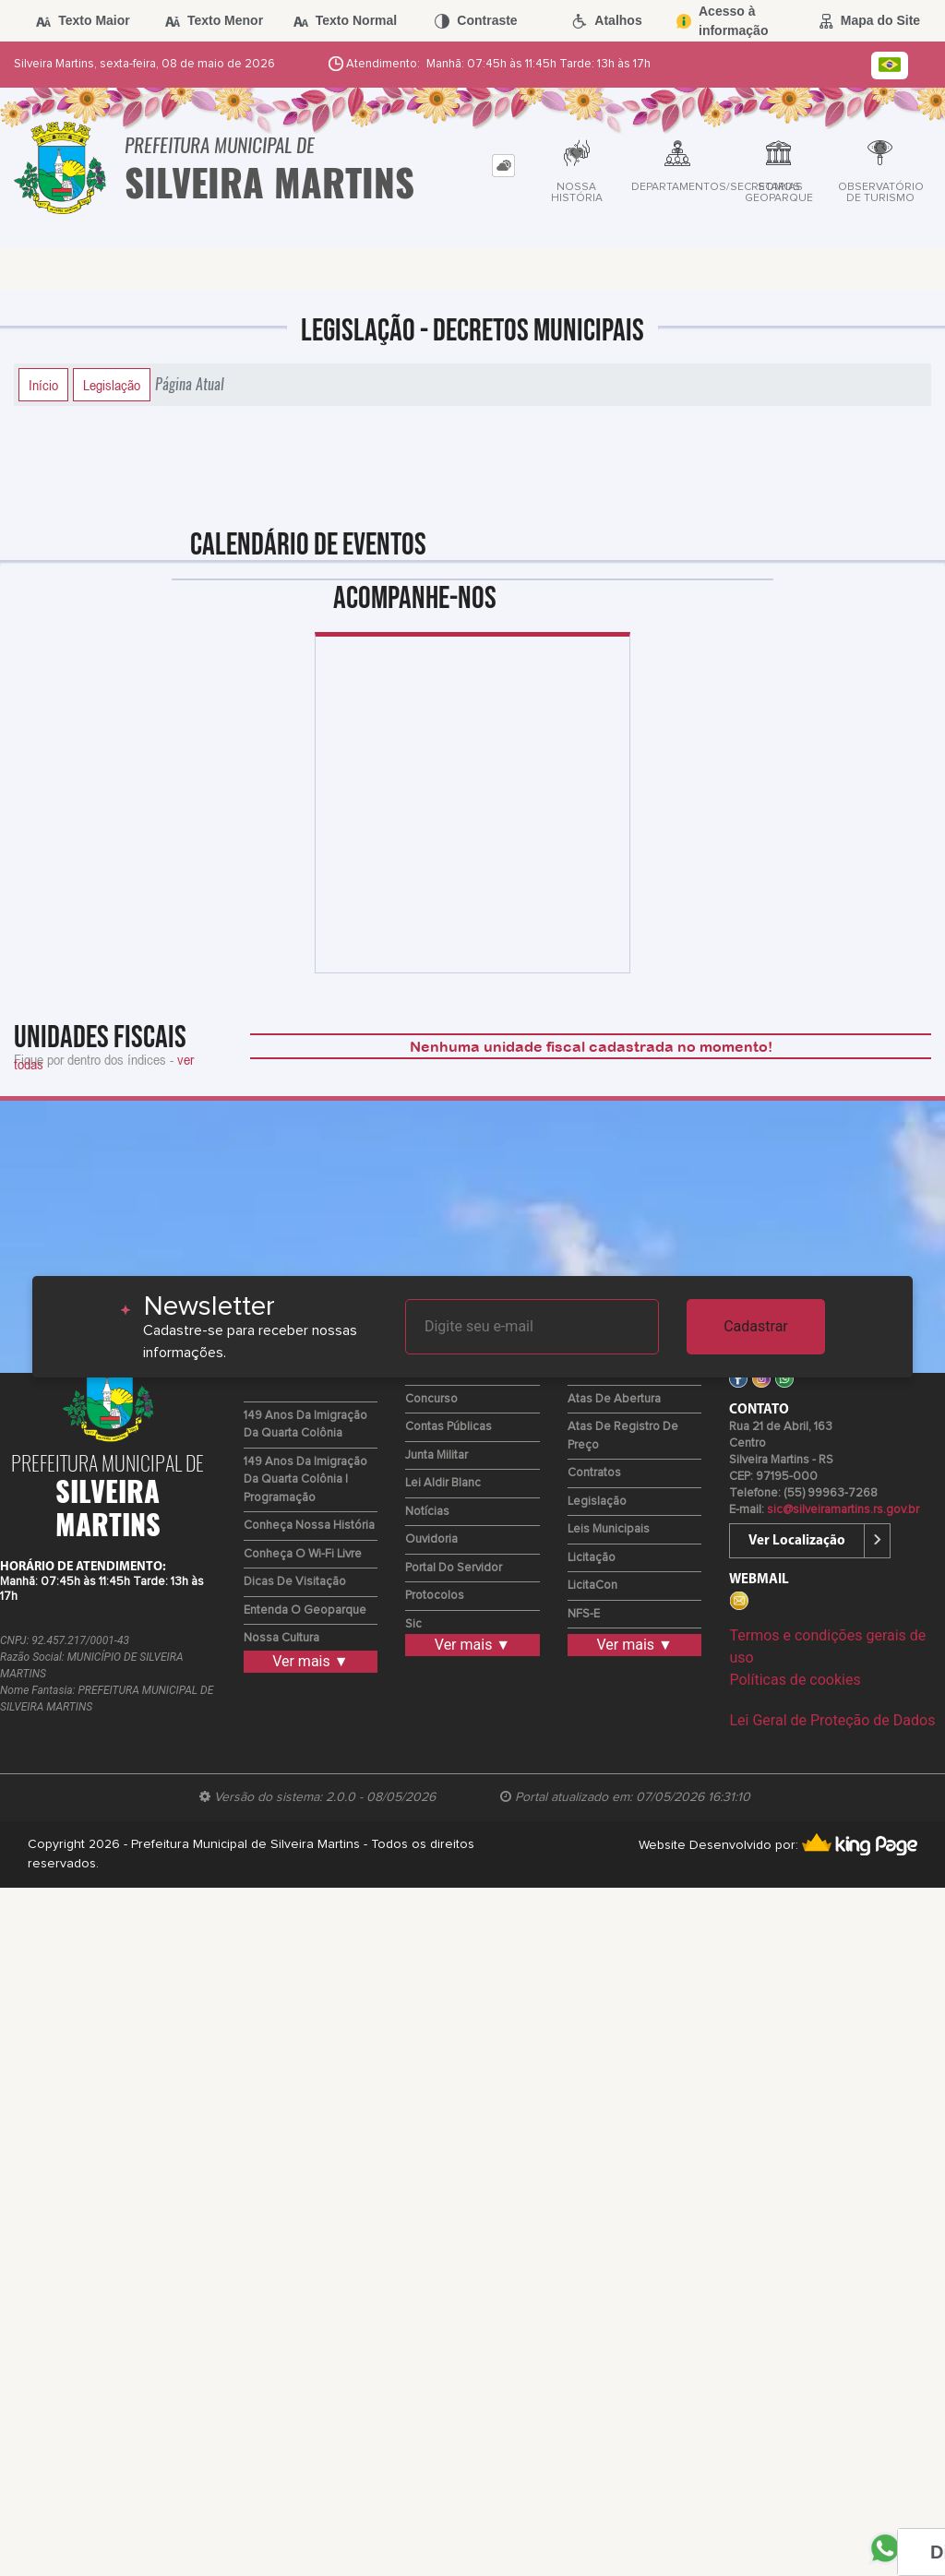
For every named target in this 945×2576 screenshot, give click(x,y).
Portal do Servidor (453, 1568)
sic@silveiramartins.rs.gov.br (843, 1510)
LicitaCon (592, 1586)
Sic (413, 1624)
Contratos (594, 1473)
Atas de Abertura (614, 1399)
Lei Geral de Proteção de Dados (832, 1720)
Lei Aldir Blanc (443, 1483)
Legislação (111, 385)
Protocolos (434, 1596)
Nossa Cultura (281, 1638)
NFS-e (584, 1614)
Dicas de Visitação (295, 1582)
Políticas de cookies (794, 1679)
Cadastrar (756, 1326)
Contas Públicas (448, 1427)
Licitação (592, 1558)
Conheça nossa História (309, 1526)
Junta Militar (436, 1455)
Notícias (427, 1512)
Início (43, 385)
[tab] (503, 165)
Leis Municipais (609, 1529)
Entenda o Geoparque (305, 1610)
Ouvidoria (431, 1539)
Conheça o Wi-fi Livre (303, 1554)
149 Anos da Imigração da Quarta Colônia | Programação (305, 1480)
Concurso (431, 1399)
